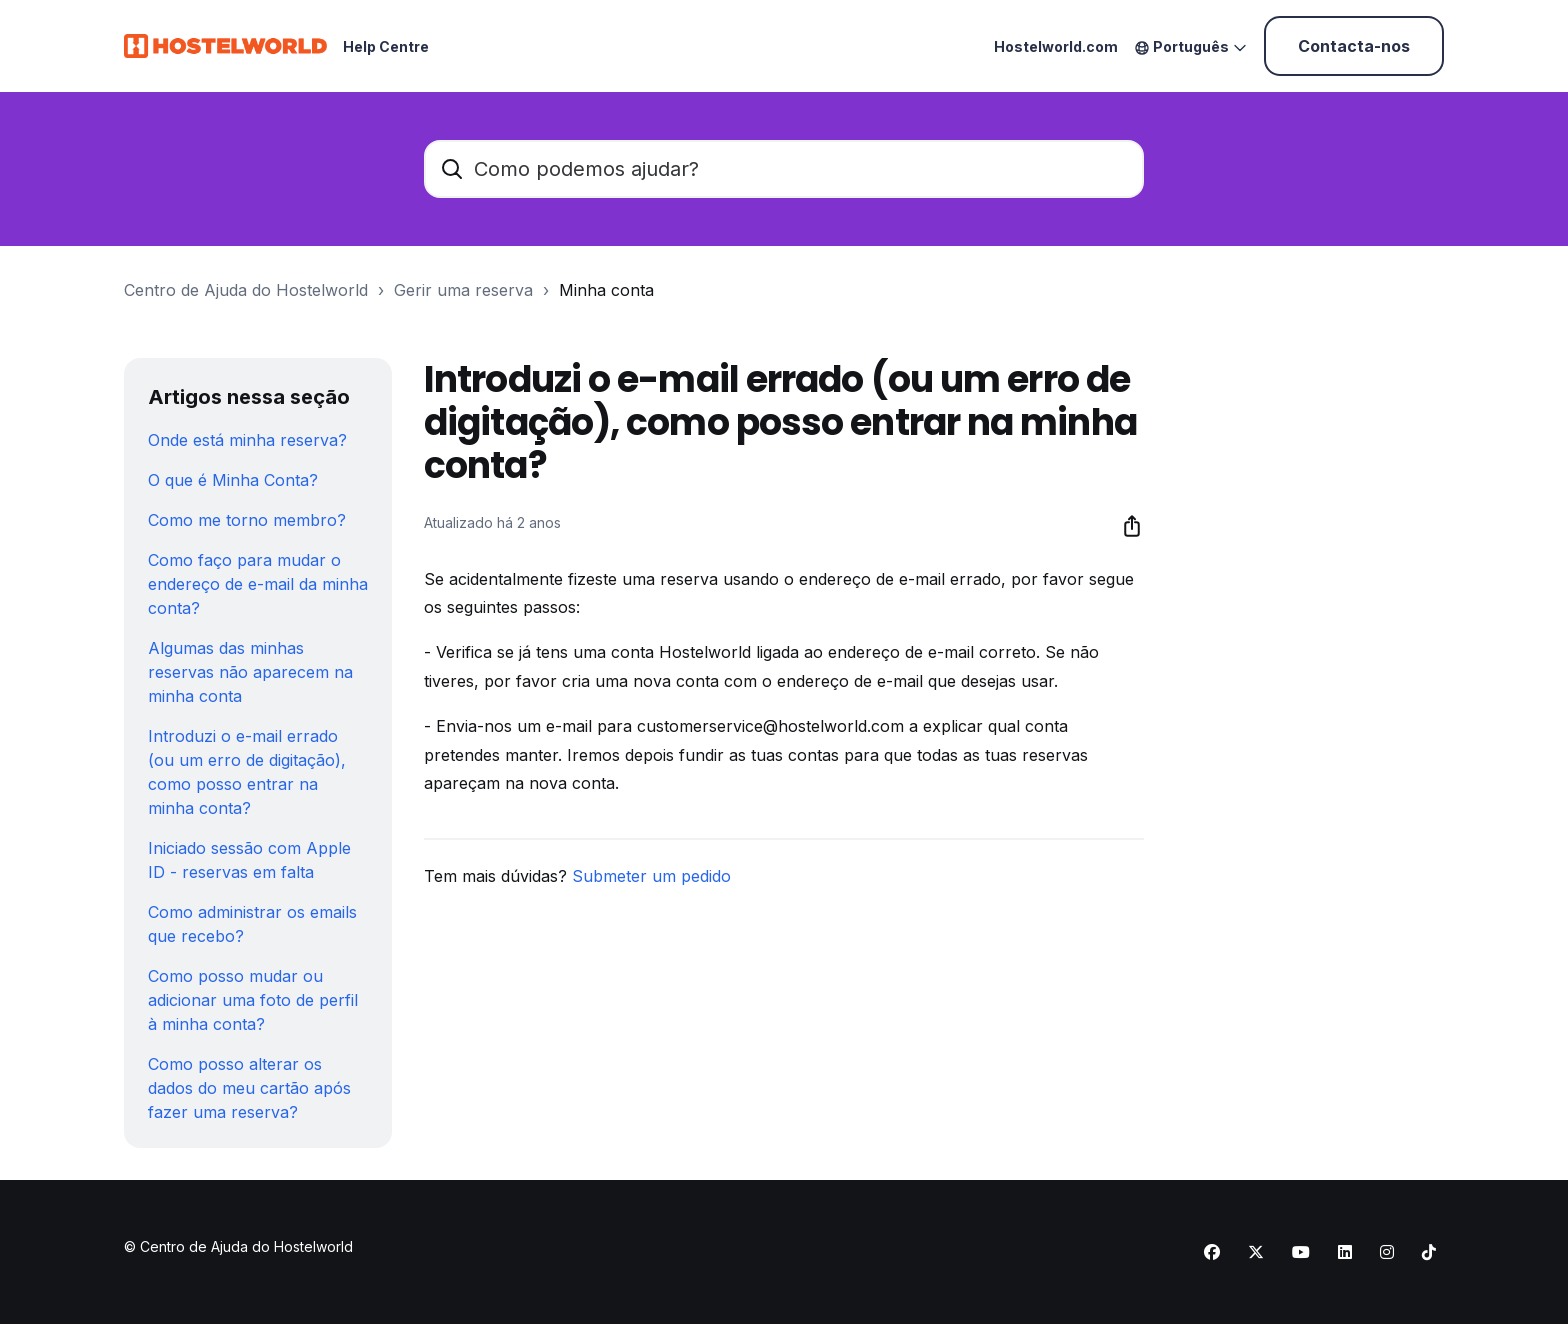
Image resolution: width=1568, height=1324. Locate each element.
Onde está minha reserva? (247, 440)
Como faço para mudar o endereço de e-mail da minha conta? (258, 584)
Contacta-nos (1354, 46)
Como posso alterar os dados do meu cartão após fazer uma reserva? (249, 1088)
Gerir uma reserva (463, 290)
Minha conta (606, 290)
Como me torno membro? (247, 520)
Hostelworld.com (1056, 46)
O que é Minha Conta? (233, 480)
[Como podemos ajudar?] (784, 169)
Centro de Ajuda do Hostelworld (246, 290)
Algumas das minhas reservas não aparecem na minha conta (250, 672)
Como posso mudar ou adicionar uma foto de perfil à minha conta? (253, 1000)
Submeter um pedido (651, 876)
